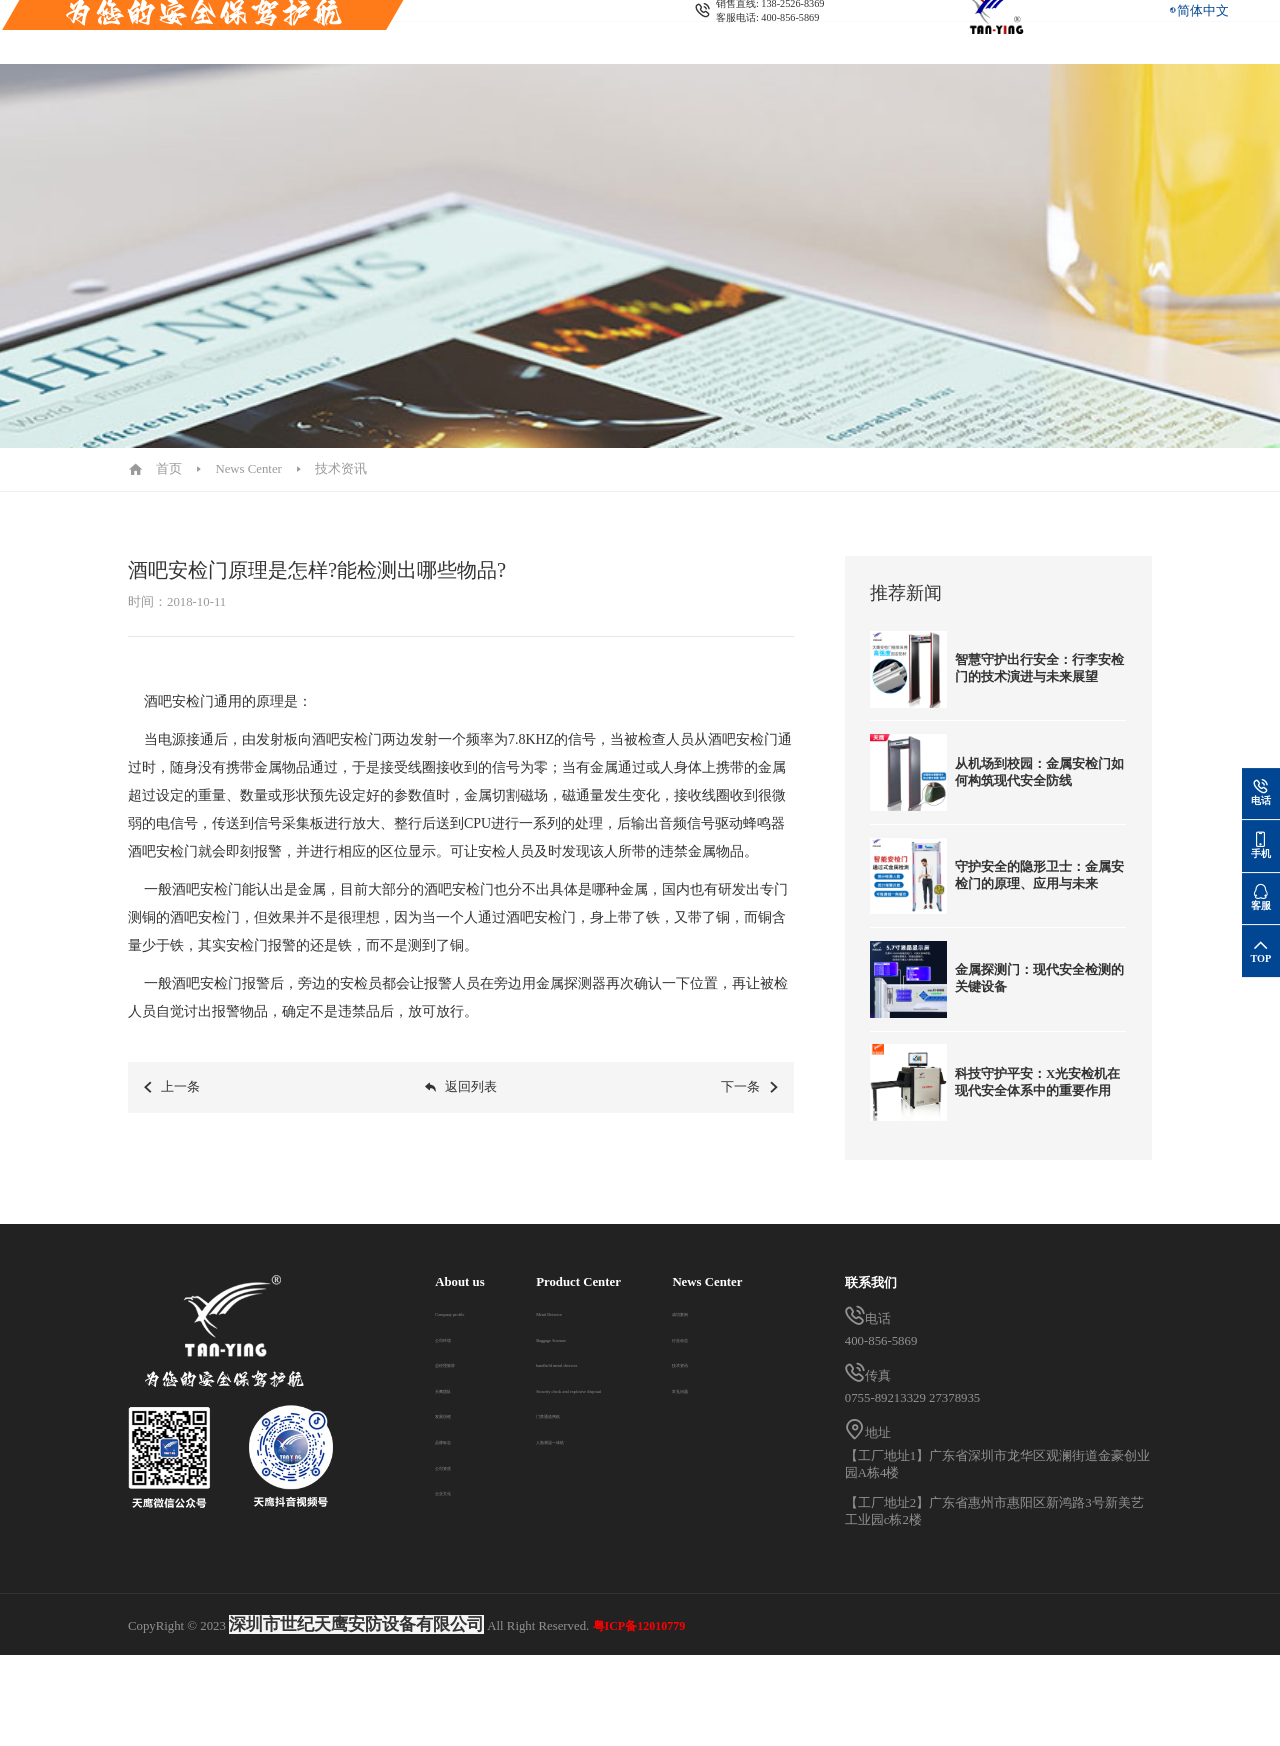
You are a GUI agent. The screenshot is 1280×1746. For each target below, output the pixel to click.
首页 (169, 469)
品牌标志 (461, 1440)
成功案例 (461, 1542)
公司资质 (461, 1466)
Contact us (417, 51)
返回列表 (460, 1102)
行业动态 (461, 1568)
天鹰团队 (461, 1389)
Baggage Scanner (592, 1338)
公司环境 (461, 1338)
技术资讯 (341, 469)
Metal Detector (586, 1312)
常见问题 (461, 1619)
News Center (334, 51)
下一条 (751, 1102)
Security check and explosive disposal (645, 1389)
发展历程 (461, 1414)
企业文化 (461, 1491)
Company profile (478, 1312)
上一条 (171, 1102)
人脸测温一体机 (593, 1440)
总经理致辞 (467, 1363)
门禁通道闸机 (587, 1414)
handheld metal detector (609, 1363)
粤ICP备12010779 (639, 1717)
